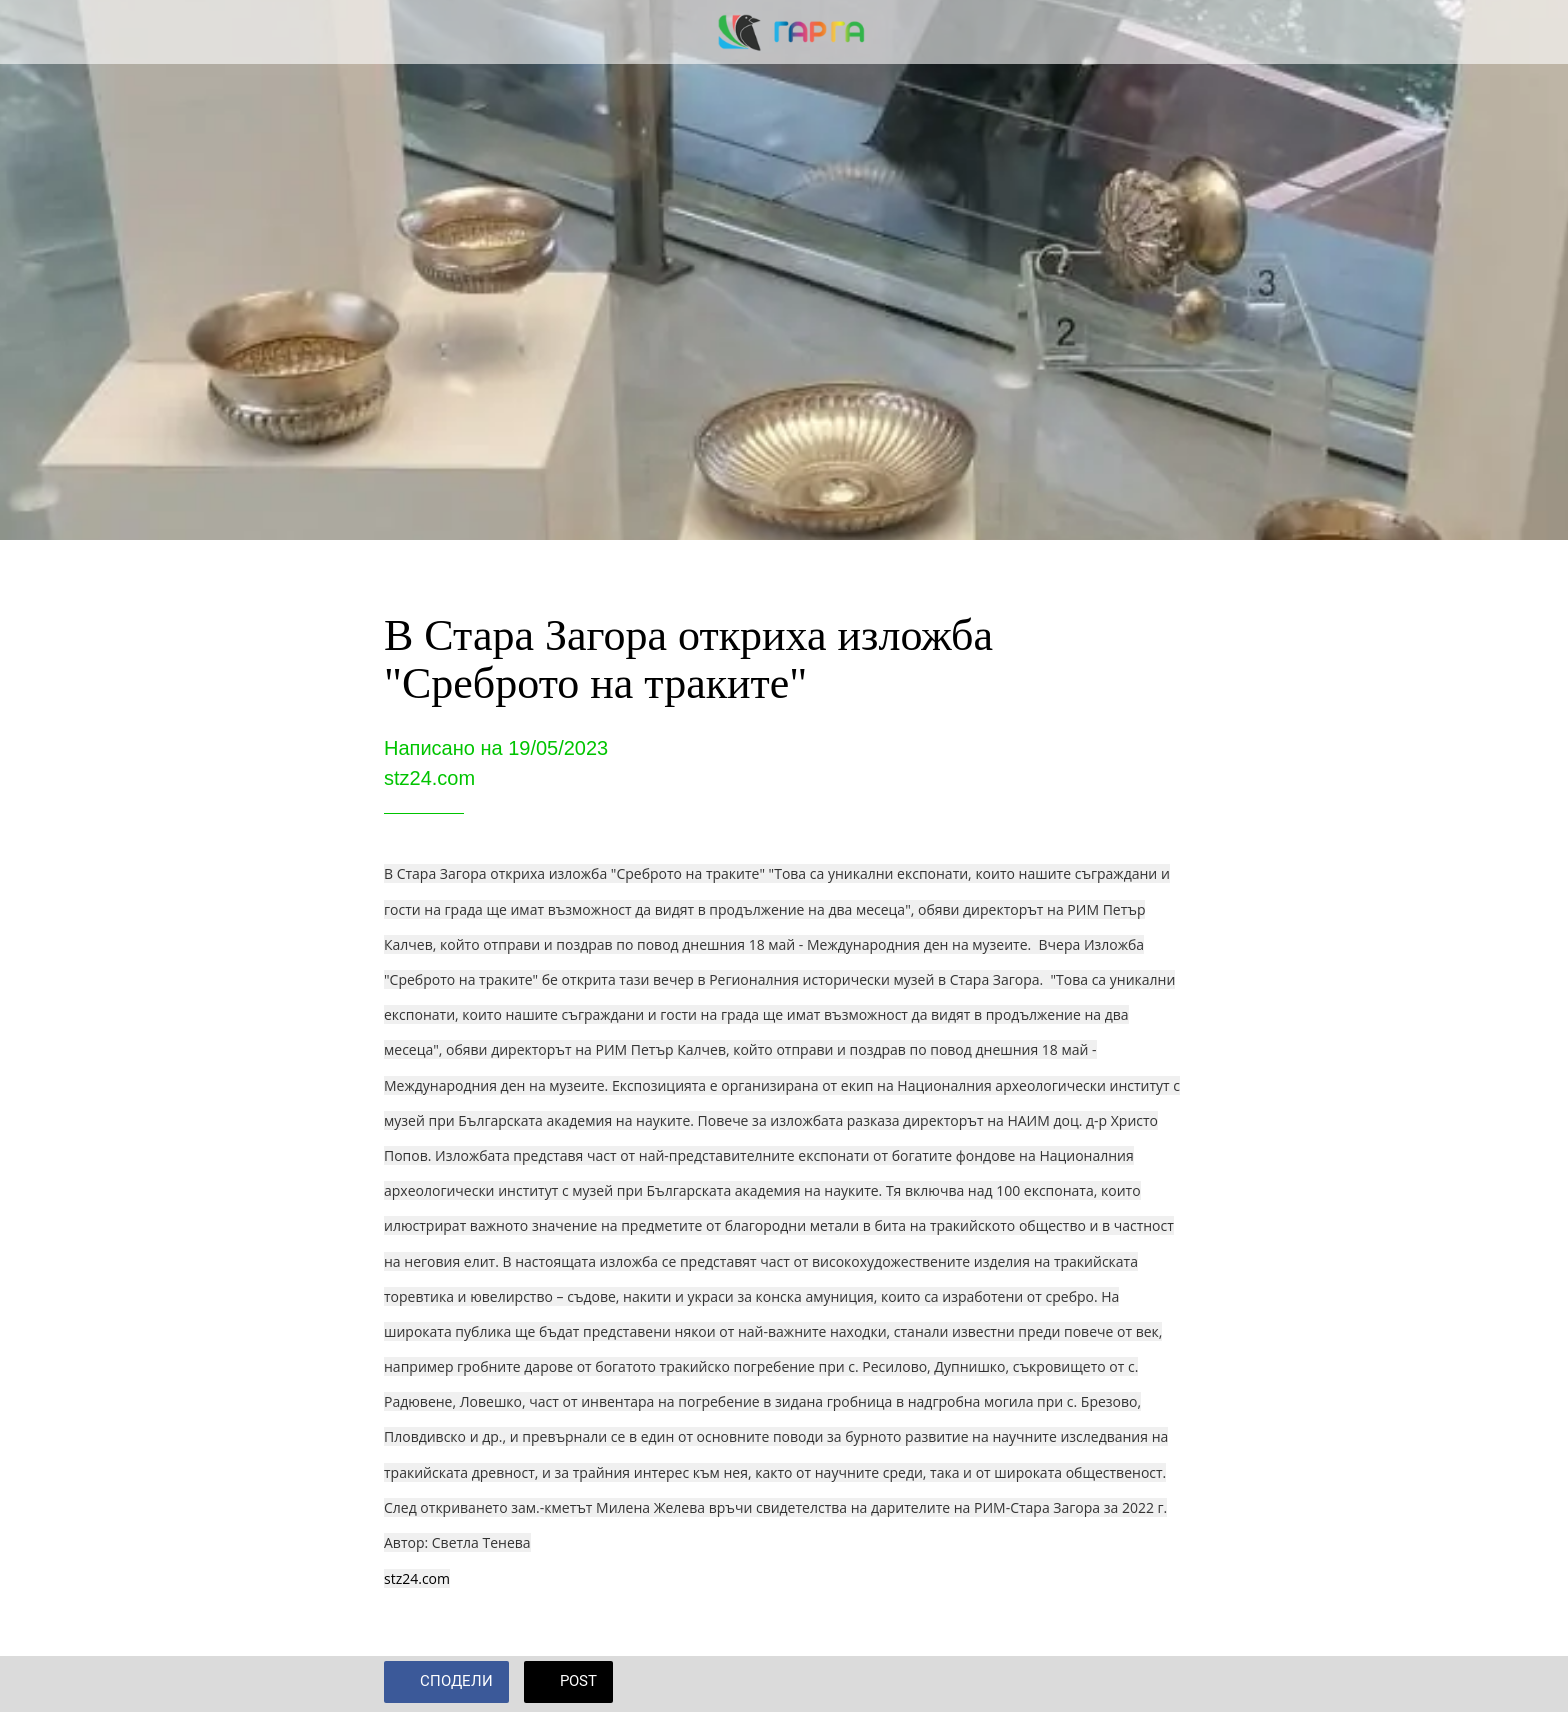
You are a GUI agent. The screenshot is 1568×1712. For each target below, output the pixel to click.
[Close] (40, 32)
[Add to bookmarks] (1160, 1684)
